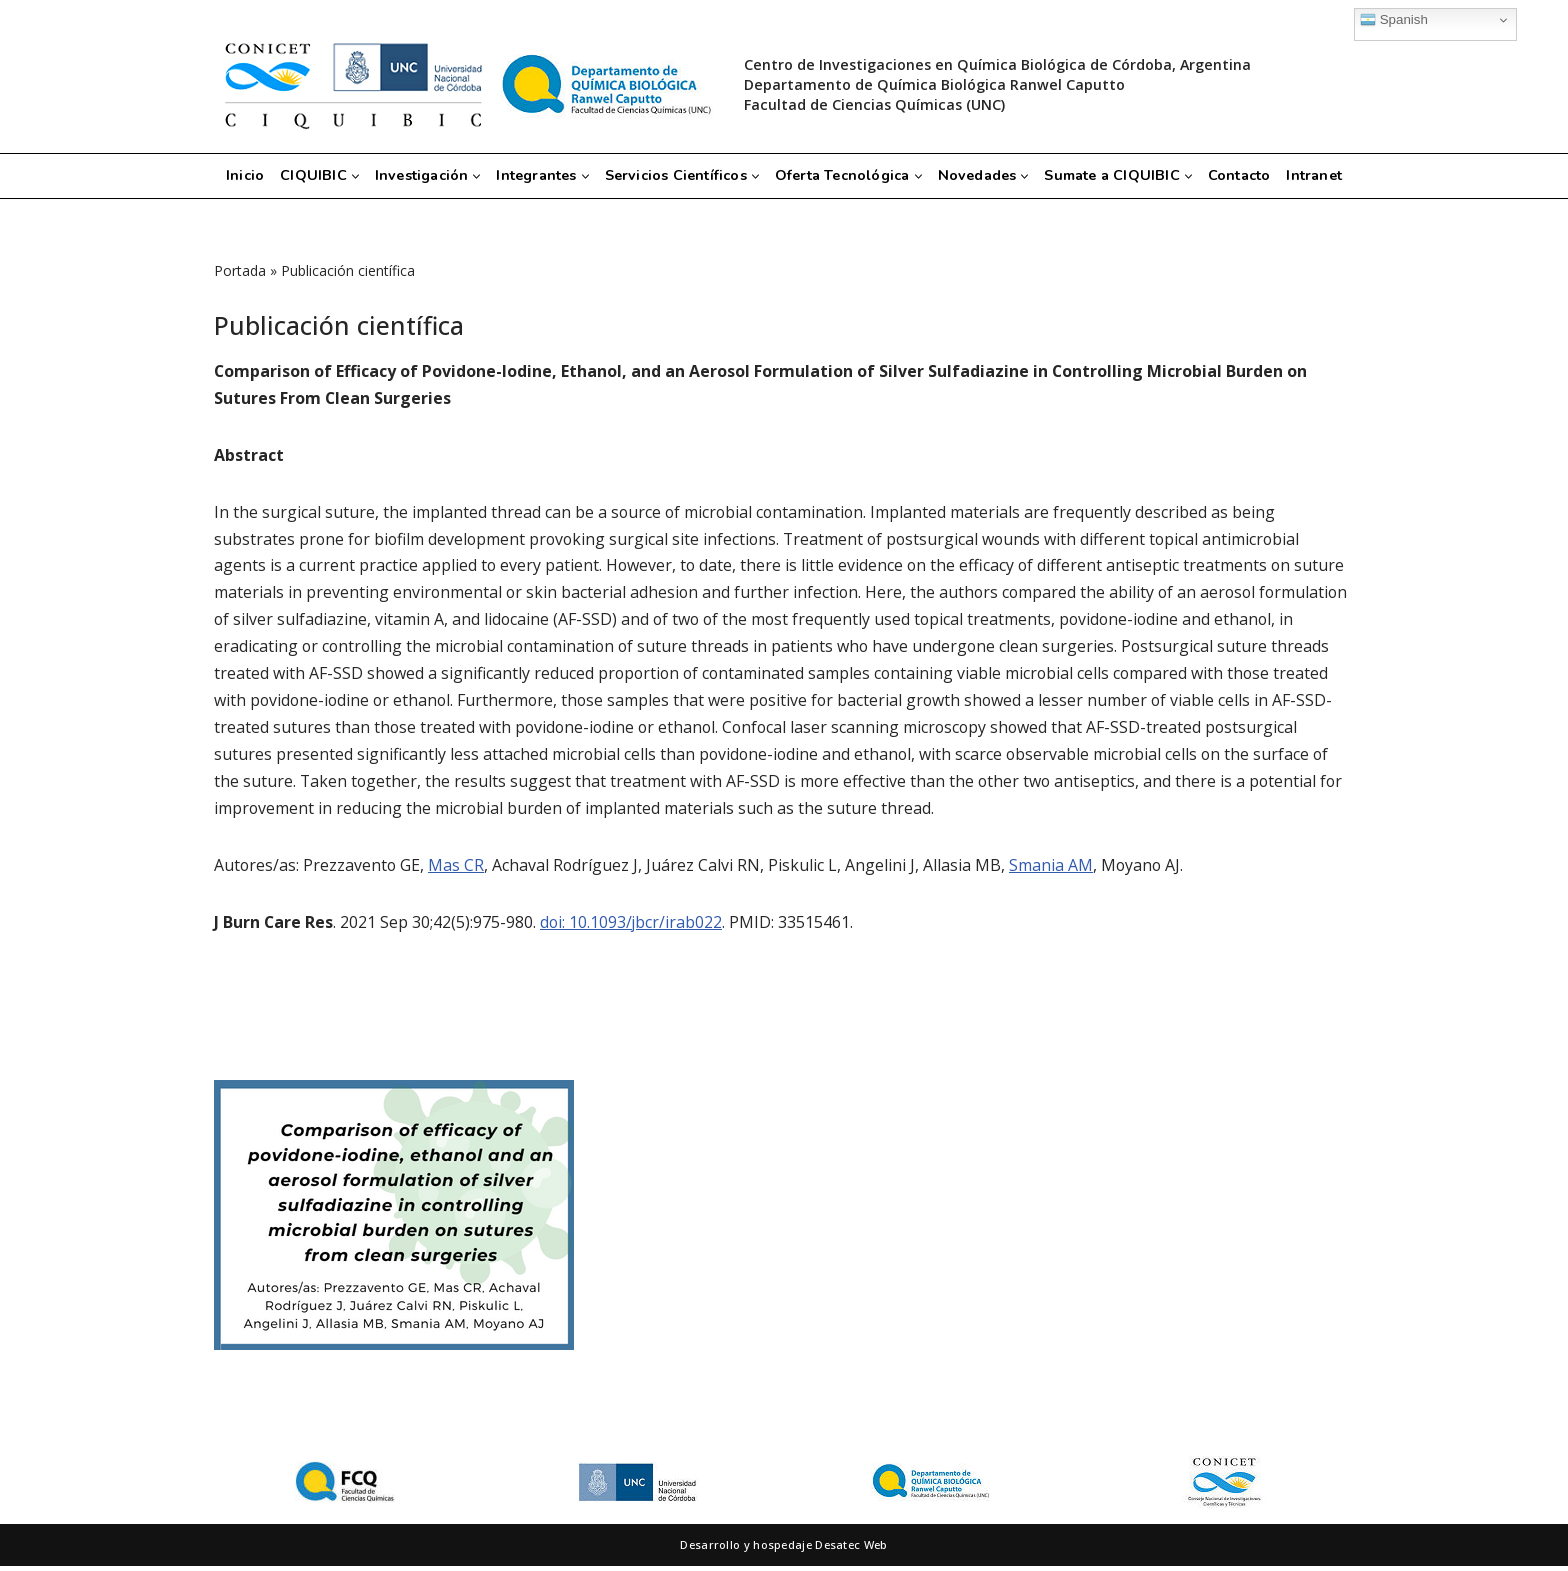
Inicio (240, 176)
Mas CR (458, 869)
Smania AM (1054, 869)
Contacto (1243, 176)
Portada (240, 270)
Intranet (1319, 176)
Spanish (1394, 20)
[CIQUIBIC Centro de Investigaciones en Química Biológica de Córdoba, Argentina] (464, 85)
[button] (349, 176)
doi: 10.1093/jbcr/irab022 (633, 926)
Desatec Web (851, 1549)
